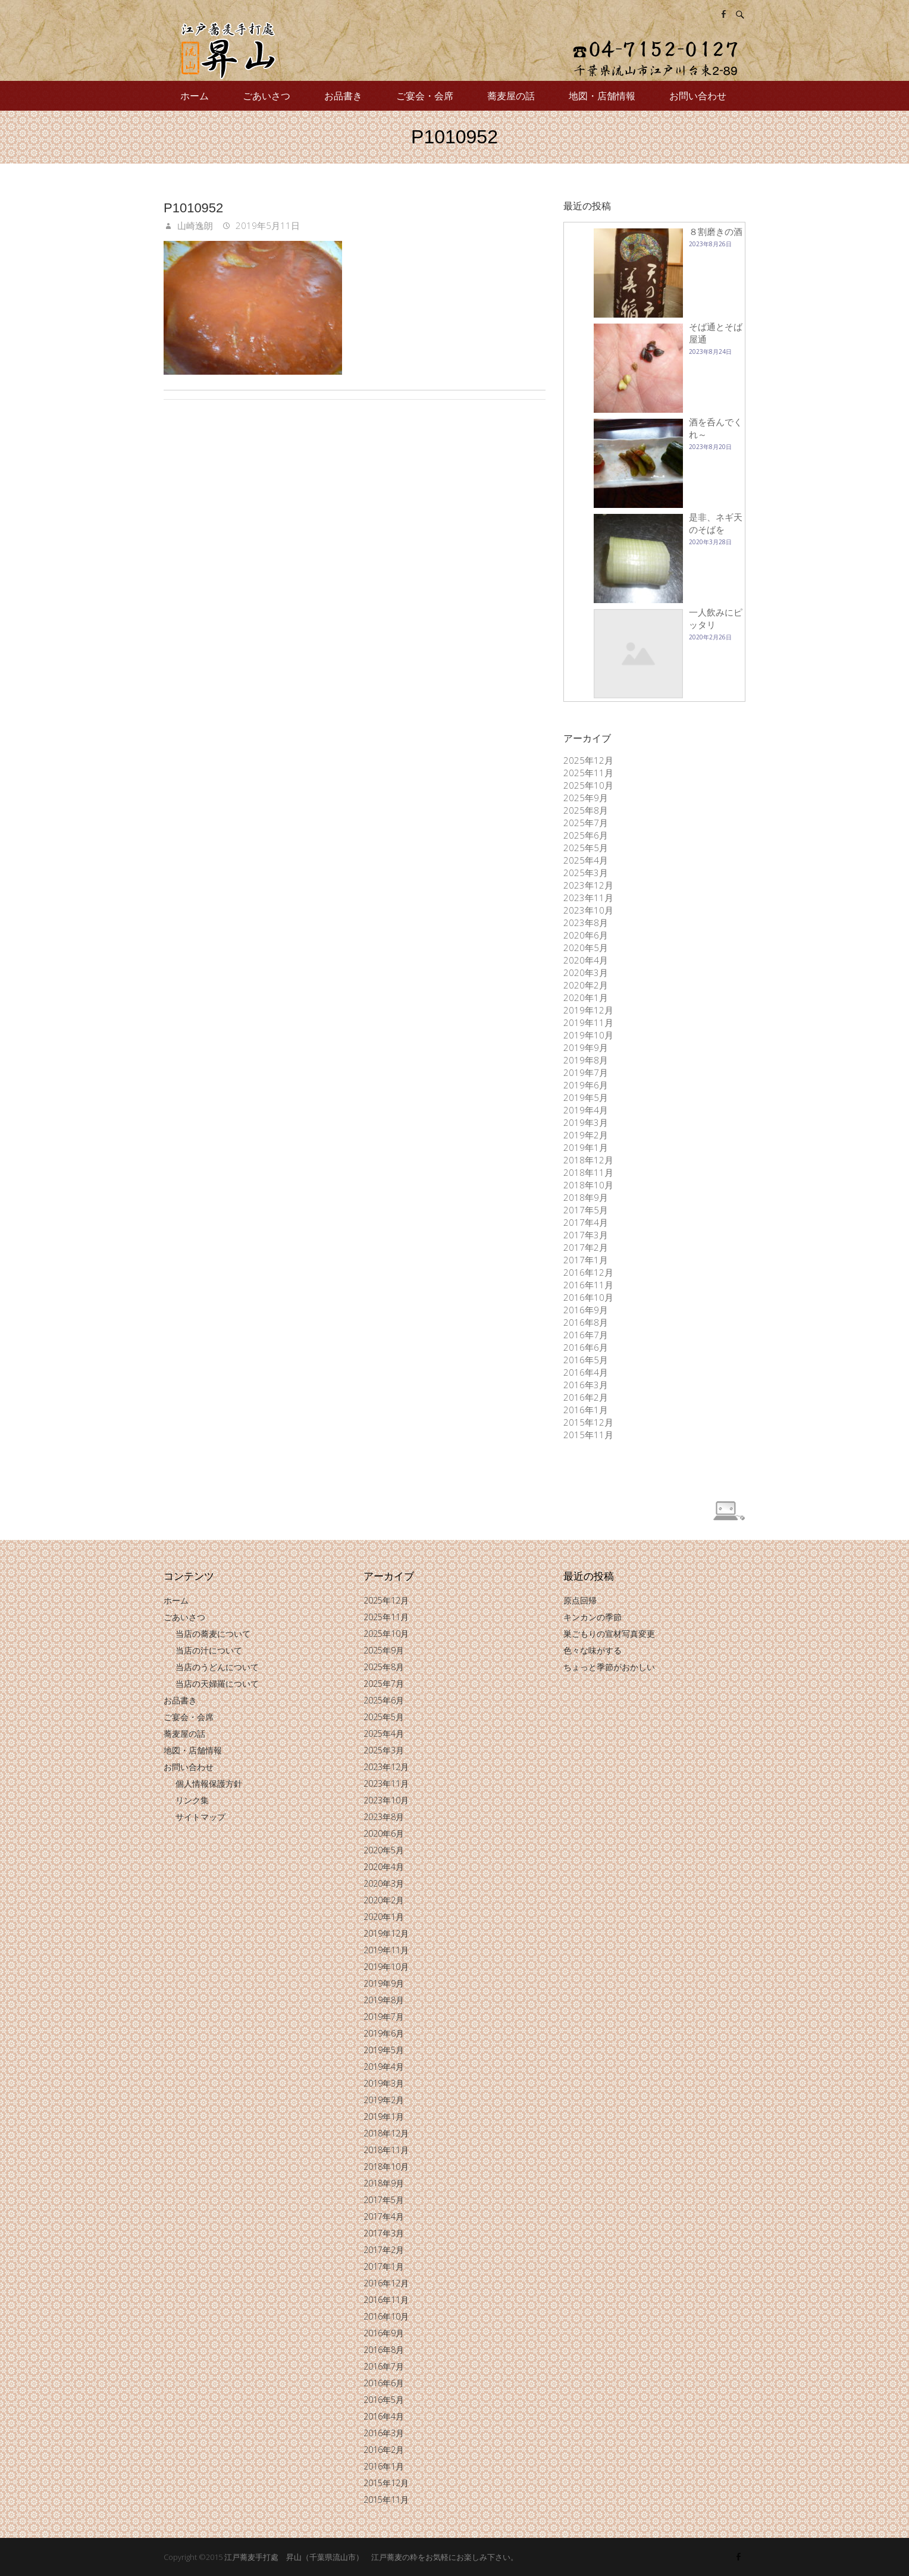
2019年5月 (585, 1097)
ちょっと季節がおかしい (609, 1667)
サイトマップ (200, 1816)
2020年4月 (585, 960)
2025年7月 (585, 823)
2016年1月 (585, 1410)
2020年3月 (585, 972)
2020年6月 (585, 935)
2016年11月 (588, 1285)
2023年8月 (585, 922)
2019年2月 (585, 1135)
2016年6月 (585, 1347)
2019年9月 (585, 1047)
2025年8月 (585, 810)
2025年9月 (585, 798)
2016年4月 (585, 1372)
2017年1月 (585, 1260)
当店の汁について (208, 1650)
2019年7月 (585, 1072)
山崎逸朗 (194, 225)
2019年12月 (588, 1010)
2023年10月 (588, 910)
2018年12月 (588, 1160)
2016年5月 (585, 1360)
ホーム (194, 96)
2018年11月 (588, 1172)
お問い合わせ (697, 96)
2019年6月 (585, 1085)
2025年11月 (588, 773)
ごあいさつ (266, 96)
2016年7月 (585, 1335)
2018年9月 (585, 1197)
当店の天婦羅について (217, 1683)
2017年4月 (585, 1222)
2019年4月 (585, 1110)
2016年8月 (585, 1322)
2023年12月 (588, 885)
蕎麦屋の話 (511, 96)
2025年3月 (585, 872)
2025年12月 (588, 760)
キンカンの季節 (592, 1617)
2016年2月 (585, 1397)
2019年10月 (588, 1035)
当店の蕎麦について (212, 1633)
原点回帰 (580, 1600)
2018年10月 (588, 1185)
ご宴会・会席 (424, 96)
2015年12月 (588, 1422)
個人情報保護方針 (208, 1783)
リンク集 (192, 1800)
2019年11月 (588, 1022)
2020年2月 (585, 985)
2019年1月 (585, 1147)
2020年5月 (585, 947)
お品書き (343, 96)
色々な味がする (592, 1650)
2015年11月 (588, 1435)
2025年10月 (588, 785)
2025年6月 (585, 835)
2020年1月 (585, 997)
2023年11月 (588, 897)
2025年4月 (585, 860)
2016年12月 (588, 1272)
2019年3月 (585, 1122)
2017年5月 (585, 1210)
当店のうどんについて (217, 1667)
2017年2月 (585, 1247)
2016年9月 (585, 1310)
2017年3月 (585, 1235)
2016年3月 (585, 1385)
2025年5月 (585, 848)
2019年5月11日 (266, 225)
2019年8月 (585, 1060)
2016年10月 (588, 1297)
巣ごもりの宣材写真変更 (609, 1633)
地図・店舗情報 (602, 96)
